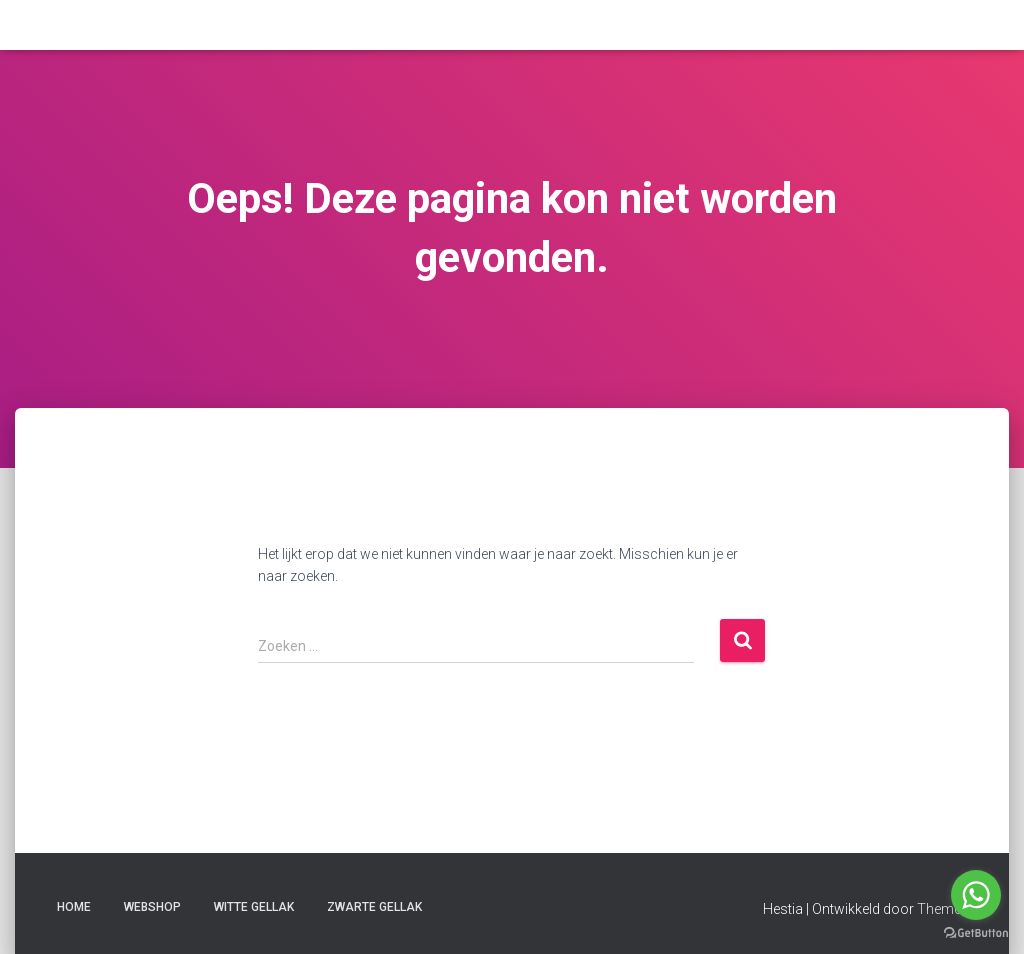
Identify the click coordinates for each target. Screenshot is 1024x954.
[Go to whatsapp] (976, 895)
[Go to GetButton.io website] (976, 933)
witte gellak (254, 907)
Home (74, 907)
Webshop (152, 907)
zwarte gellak (374, 907)
